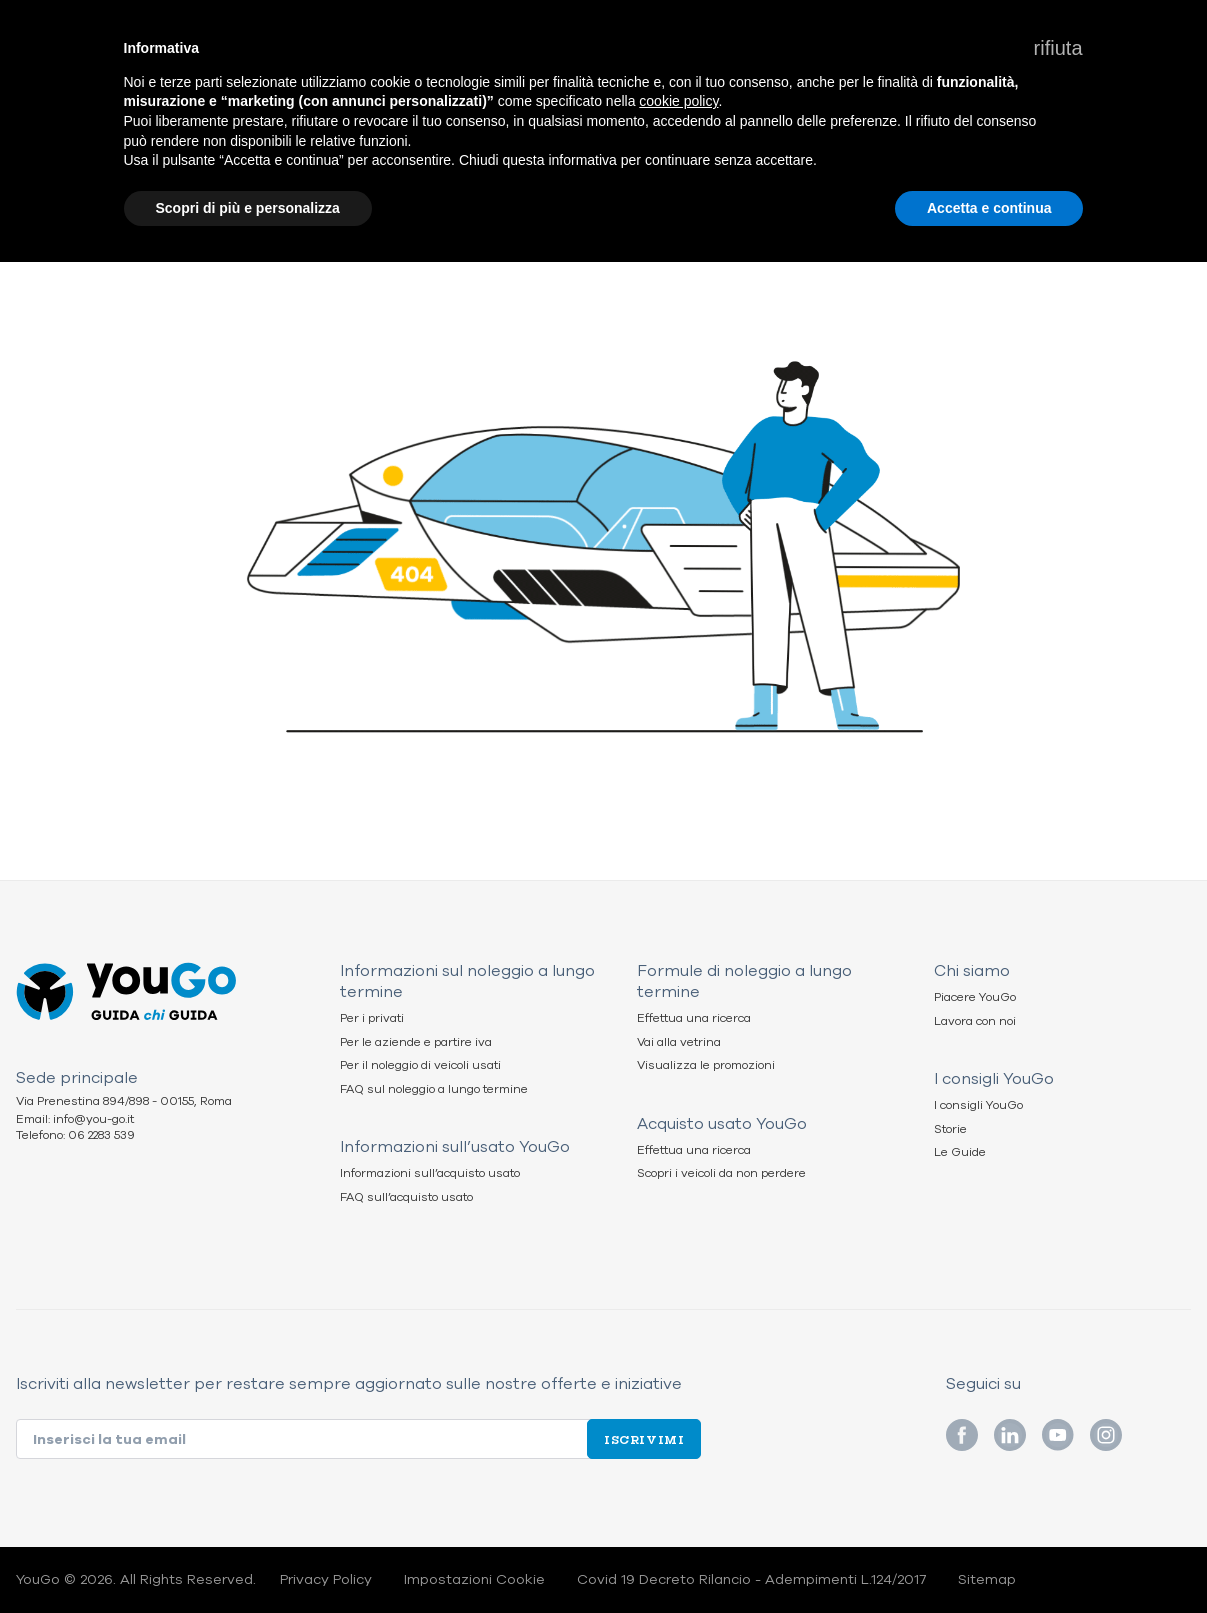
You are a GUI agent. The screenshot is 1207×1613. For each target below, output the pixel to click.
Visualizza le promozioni (706, 1065)
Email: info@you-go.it (75, 1119)
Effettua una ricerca (694, 1018)
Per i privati (372, 1018)
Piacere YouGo (975, 997)
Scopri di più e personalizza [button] (248, 208)
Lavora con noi (975, 1021)
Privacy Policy (326, 1580)
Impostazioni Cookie (474, 1580)
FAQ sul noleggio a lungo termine (434, 1089)
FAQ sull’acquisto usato (406, 1197)
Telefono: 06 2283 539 (75, 1135)
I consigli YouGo (978, 1105)
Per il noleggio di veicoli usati (420, 1065)
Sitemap (987, 1580)
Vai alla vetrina (679, 1042)
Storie (950, 1129)
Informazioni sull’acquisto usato (430, 1173)
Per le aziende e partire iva (416, 1042)
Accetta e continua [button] (989, 208)
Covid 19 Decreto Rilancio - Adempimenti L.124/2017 (751, 1580)
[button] (1058, 48)
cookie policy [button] (678, 101)
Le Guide (960, 1152)
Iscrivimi (644, 1439)
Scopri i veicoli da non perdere (721, 1173)
